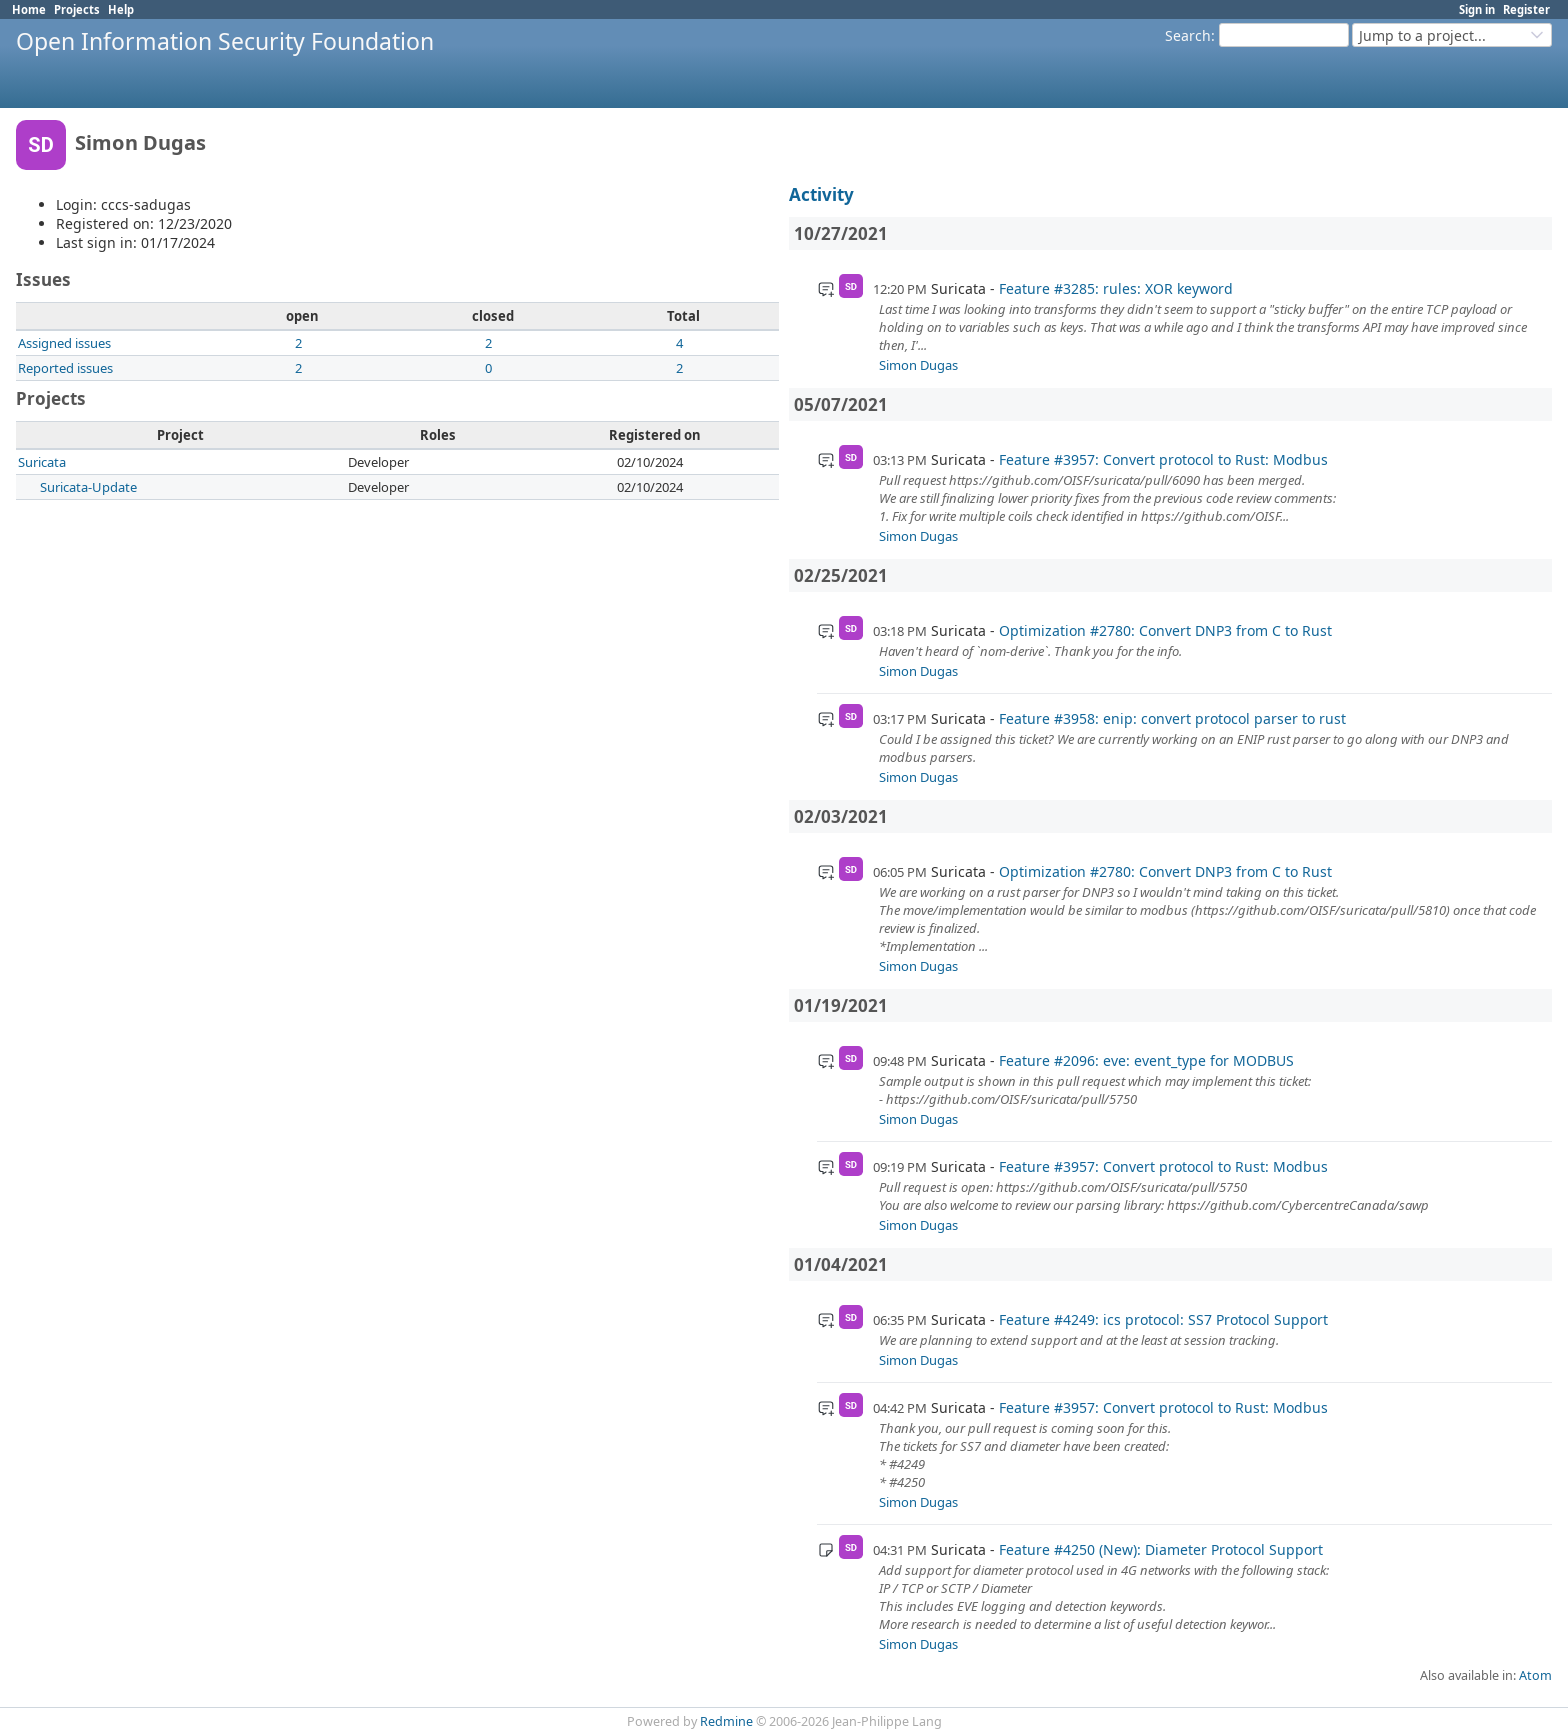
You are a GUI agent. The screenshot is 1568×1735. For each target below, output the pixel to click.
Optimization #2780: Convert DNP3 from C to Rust (1165, 630)
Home (29, 9)
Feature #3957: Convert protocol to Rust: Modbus (1163, 459)
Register (1526, 9)
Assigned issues (64, 343)
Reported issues (65, 368)
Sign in (1477, 9)
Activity (821, 194)
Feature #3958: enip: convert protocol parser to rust (1172, 718)
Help (121, 9)
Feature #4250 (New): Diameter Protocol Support (1161, 1549)
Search (1188, 35)
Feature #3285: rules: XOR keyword (1116, 288)
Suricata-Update (88, 487)
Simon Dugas (918, 365)
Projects (77, 9)
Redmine (726, 1721)
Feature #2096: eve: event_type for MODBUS (1146, 1060)
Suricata (42, 462)
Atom (1535, 1675)
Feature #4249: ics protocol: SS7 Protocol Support (1163, 1319)
